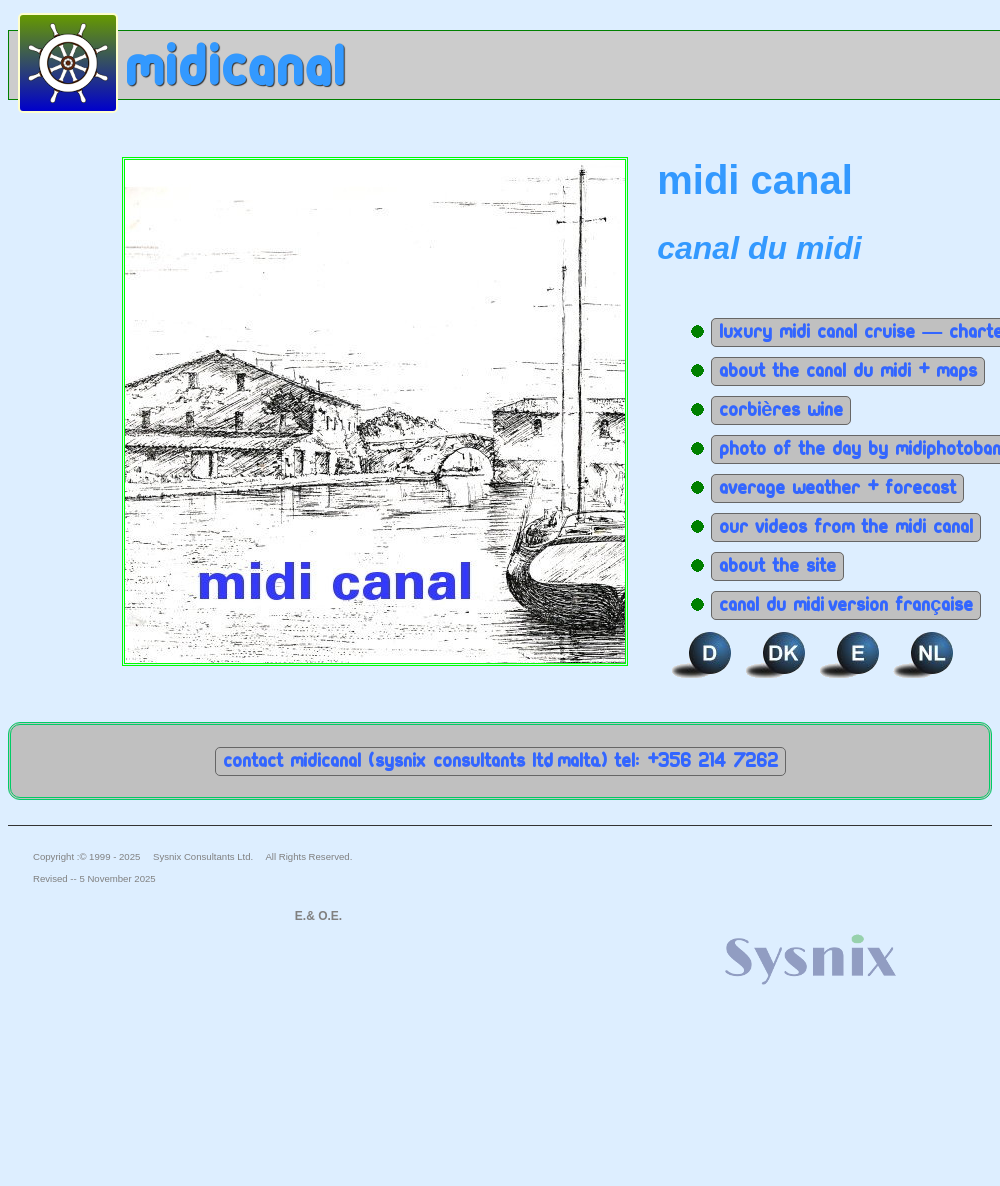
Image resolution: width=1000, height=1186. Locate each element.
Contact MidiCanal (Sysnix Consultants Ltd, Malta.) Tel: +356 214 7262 (500, 761)
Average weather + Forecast (837, 488)
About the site (777, 566)
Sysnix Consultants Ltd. (203, 856)
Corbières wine (781, 410)
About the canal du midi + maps (848, 371)
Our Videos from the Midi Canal (846, 527)
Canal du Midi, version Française (846, 605)
